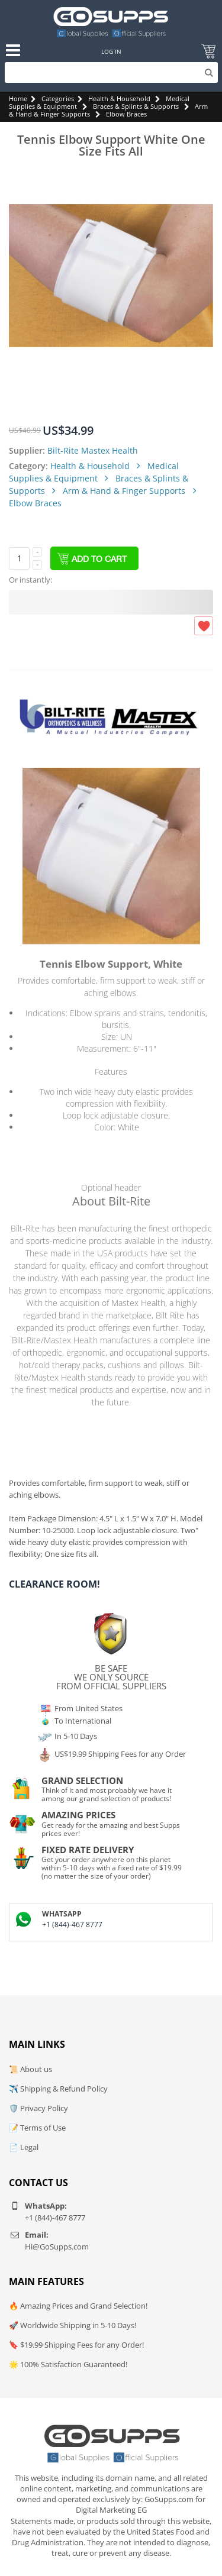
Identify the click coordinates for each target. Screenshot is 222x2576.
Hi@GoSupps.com (57, 2246)
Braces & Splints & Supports (136, 106)
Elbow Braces (126, 113)
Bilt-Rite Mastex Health (92, 450)
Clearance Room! (54, 1584)
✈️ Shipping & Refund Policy (58, 2088)
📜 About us (30, 2069)
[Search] (111, 72)
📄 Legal (23, 2147)
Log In (111, 51)
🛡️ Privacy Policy (38, 2108)
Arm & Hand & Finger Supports (125, 490)
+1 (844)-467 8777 (72, 1924)
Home (18, 98)
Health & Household (119, 98)
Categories (57, 98)
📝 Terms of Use (37, 2127)
